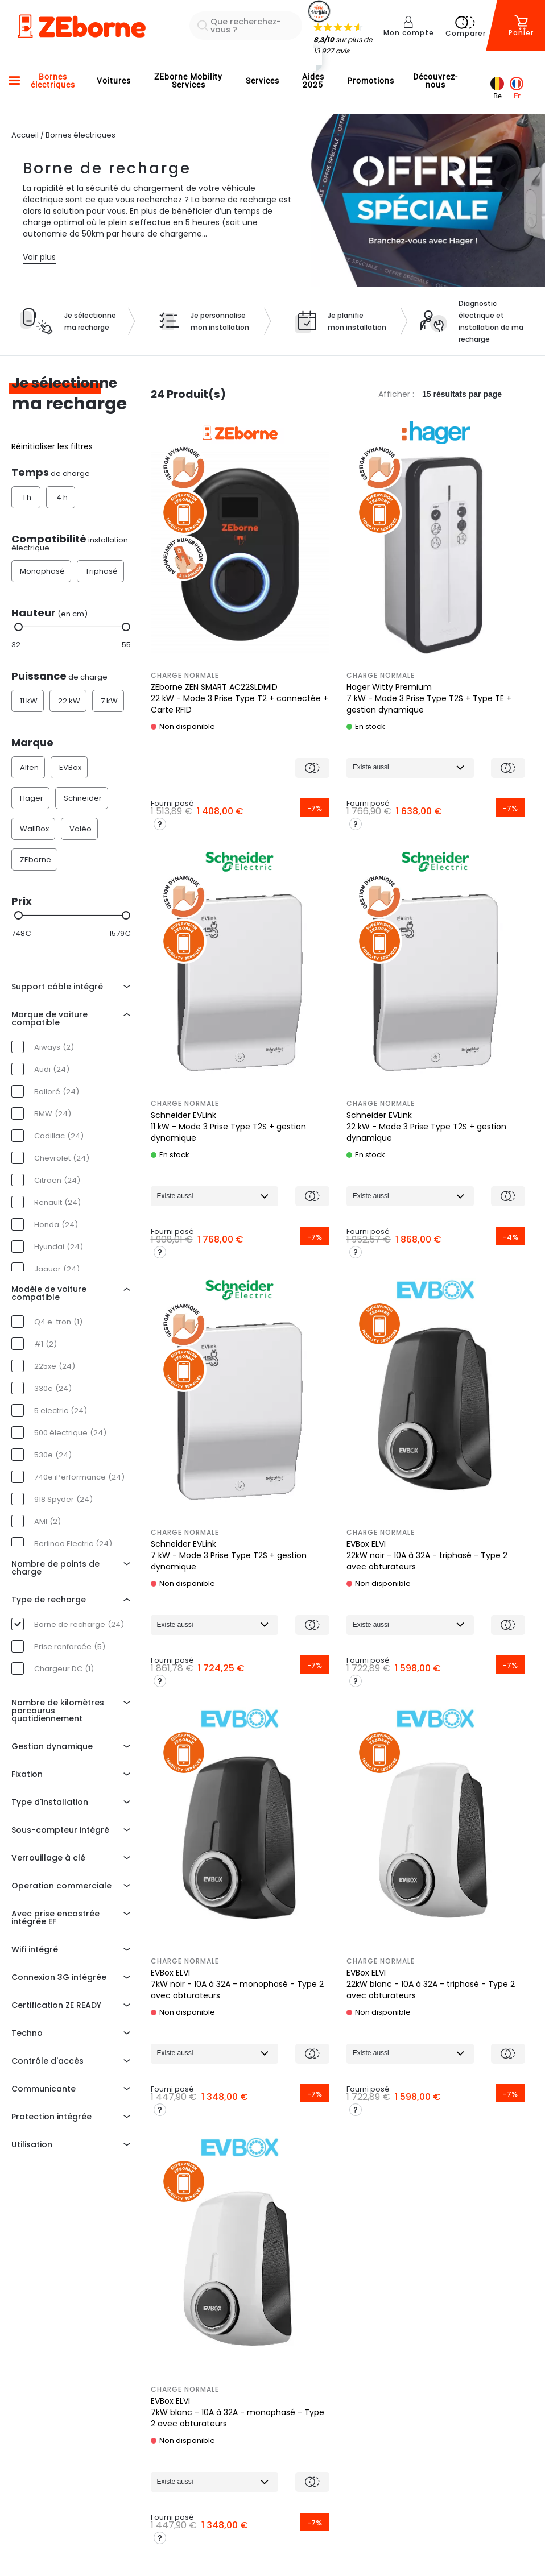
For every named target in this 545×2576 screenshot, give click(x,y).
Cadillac (59, 1135)
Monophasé (42, 571)
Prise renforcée (69, 1646)
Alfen (29, 767)
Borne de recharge (79, 1624)
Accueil (25, 135)
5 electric (60, 1410)
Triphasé (101, 571)
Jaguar (57, 1269)
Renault (57, 1202)
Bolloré (56, 1091)
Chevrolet (61, 1158)
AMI (47, 1521)
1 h (27, 497)
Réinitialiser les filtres (52, 446)
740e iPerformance (79, 1477)
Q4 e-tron (58, 1321)
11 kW (29, 700)
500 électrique (70, 1432)
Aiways (54, 1047)
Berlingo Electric (73, 1543)
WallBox (34, 828)
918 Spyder (63, 1499)
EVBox (70, 767)
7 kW (109, 700)
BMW (52, 1113)
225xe (54, 1366)
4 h (62, 497)
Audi (51, 1069)
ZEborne (35, 859)
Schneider (83, 798)
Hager (31, 798)
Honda (56, 1224)
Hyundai (58, 1246)
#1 (45, 1344)
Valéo (80, 828)
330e (53, 1388)
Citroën (57, 1180)
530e (53, 1454)
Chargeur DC (64, 1668)
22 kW (69, 700)
